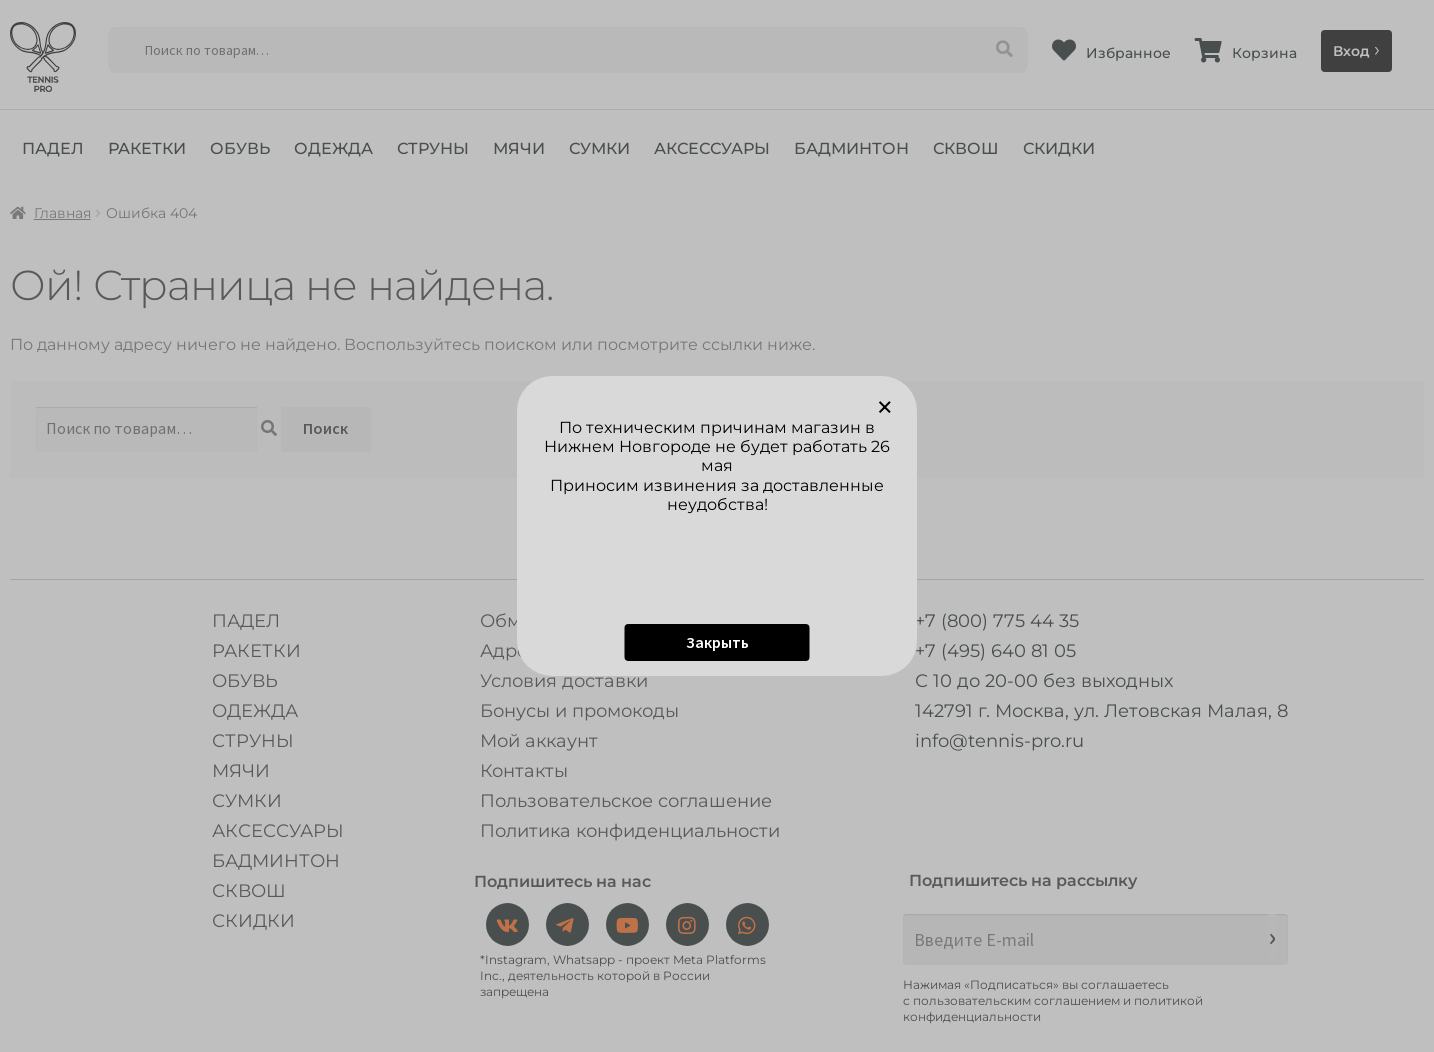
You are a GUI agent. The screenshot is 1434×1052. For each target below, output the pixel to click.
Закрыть (717, 642)
